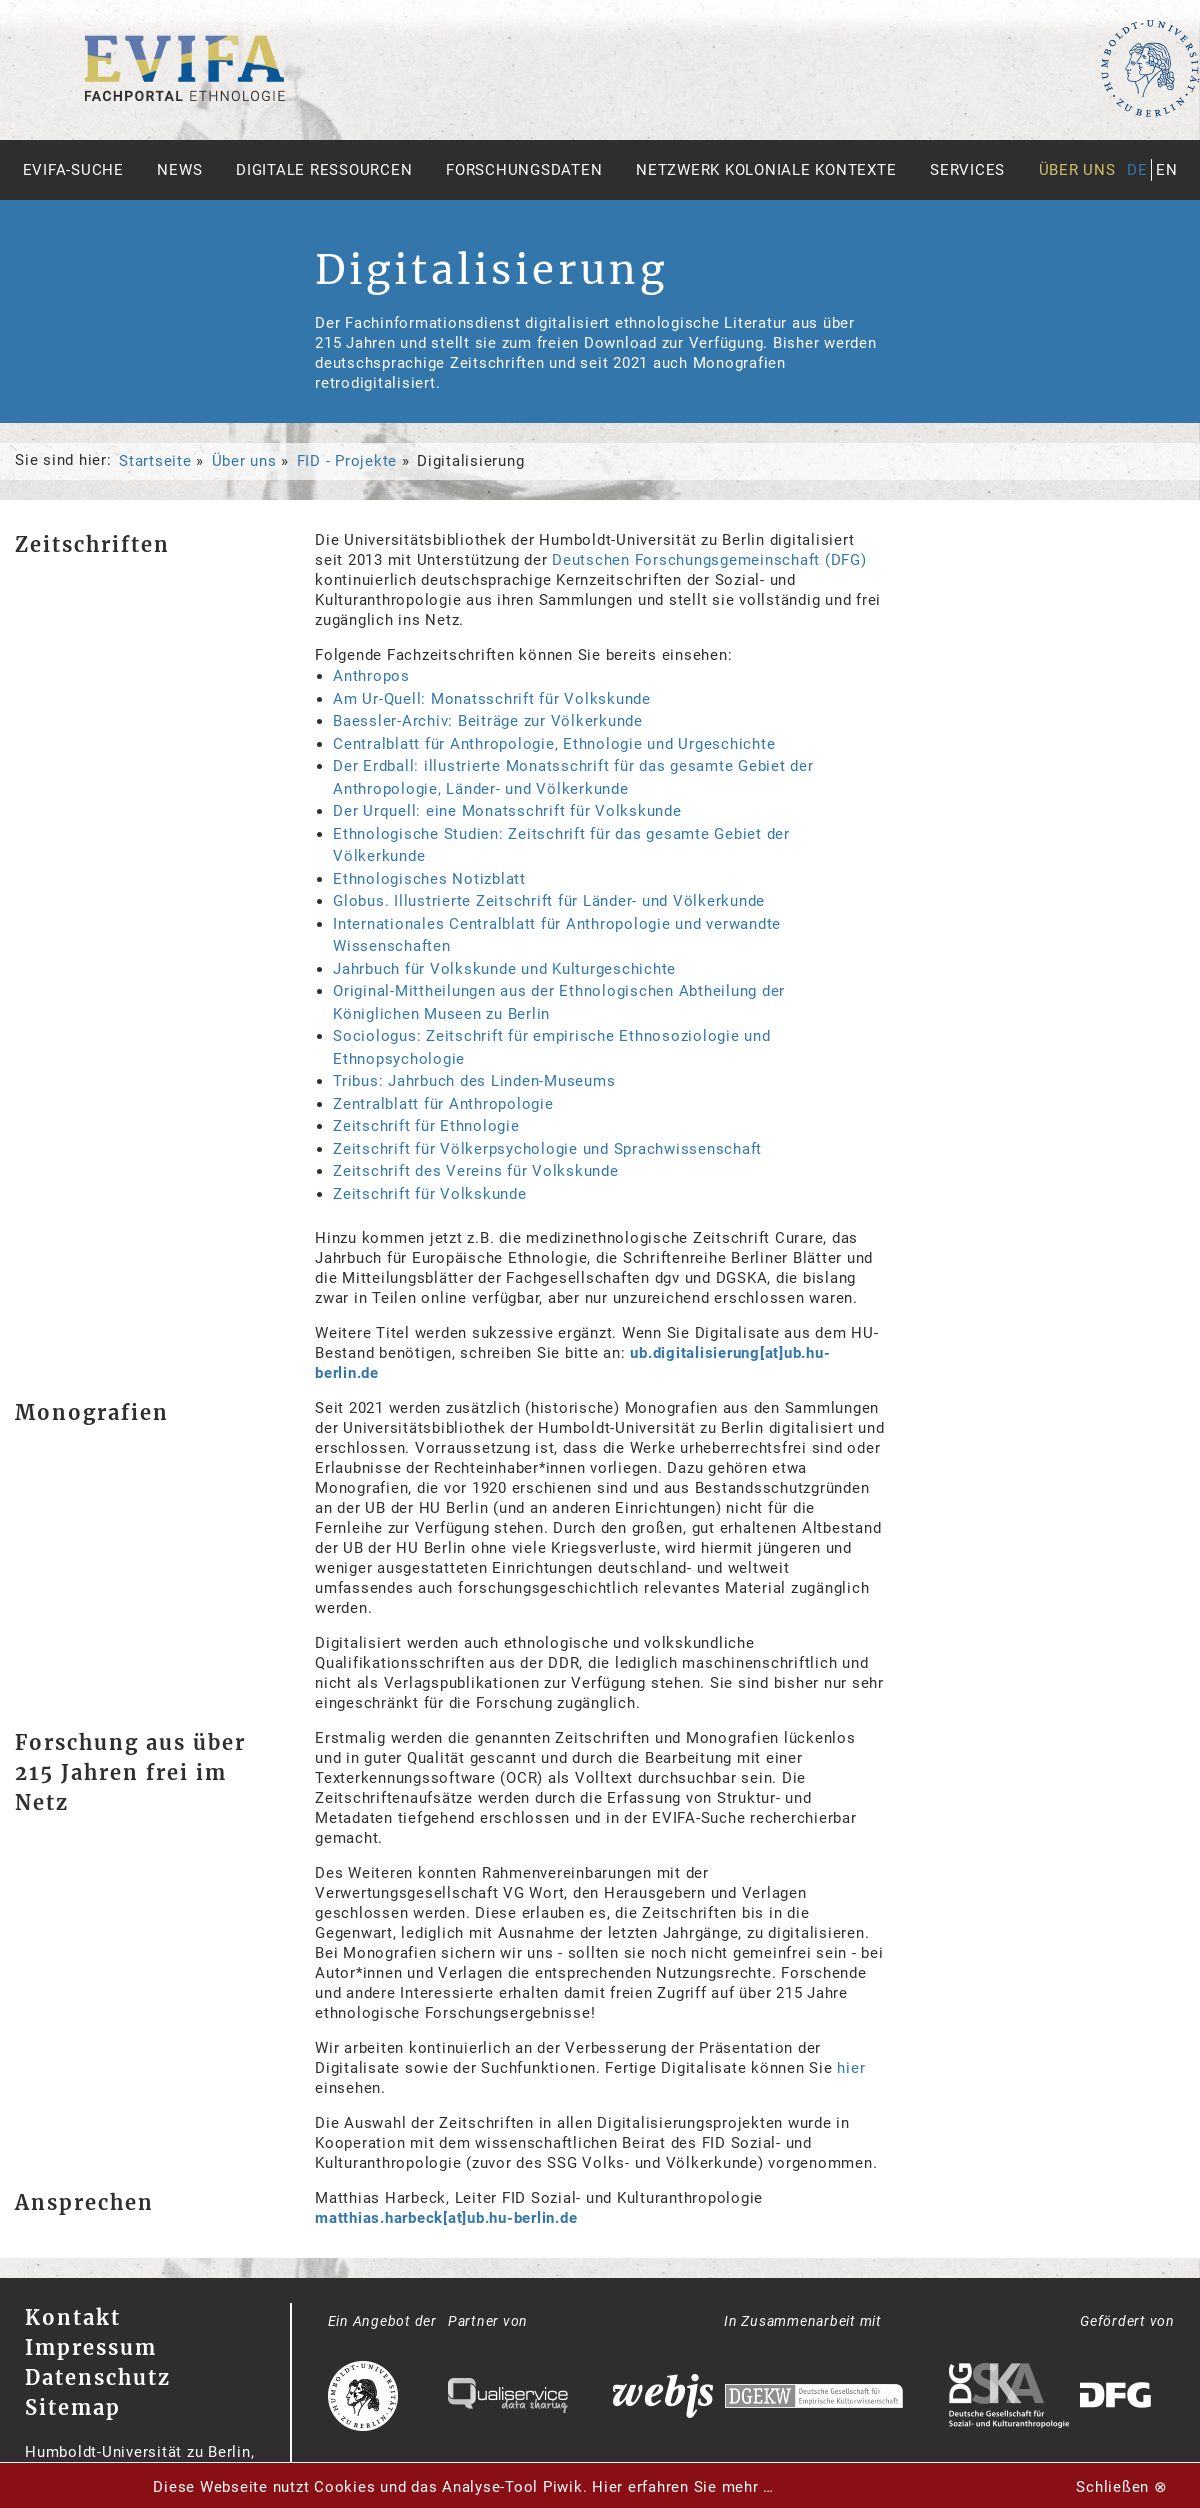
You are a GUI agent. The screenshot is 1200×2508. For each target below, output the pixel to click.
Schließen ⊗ (1121, 2487)
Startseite (155, 461)
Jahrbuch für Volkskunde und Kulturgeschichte (504, 969)
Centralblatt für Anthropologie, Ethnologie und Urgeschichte (554, 744)
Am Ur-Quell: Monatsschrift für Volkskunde (492, 699)
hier (851, 2068)
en (1167, 170)
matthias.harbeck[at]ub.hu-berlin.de (446, 2218)
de (1137, 170)
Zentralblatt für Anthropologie (443, 1104)
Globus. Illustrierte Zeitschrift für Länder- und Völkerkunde (549, 901)
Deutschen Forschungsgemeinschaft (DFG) (709, 560)
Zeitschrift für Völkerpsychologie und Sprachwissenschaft (547, 1149)
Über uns (1077, 170)
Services (967, 170)
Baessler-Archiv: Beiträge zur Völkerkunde (488, 721)
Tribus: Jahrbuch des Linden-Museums (474, 1081)
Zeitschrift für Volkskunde (430, 1194)
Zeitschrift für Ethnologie (426, 1126)
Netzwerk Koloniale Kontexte (766, 170)
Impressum (91, 2347)
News (179, 170)
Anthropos (371, 676)
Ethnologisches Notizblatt (429, 879)
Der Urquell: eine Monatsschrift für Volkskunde (507, 811)
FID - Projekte (347, 461)
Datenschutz (98, 2377)
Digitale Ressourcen (324, 170)
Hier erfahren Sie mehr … (683, 2487)
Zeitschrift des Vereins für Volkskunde (476, 1171)
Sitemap (73, 2407)
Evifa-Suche (73, 170)
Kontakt (73, 2317)
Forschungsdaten (524, 170)
